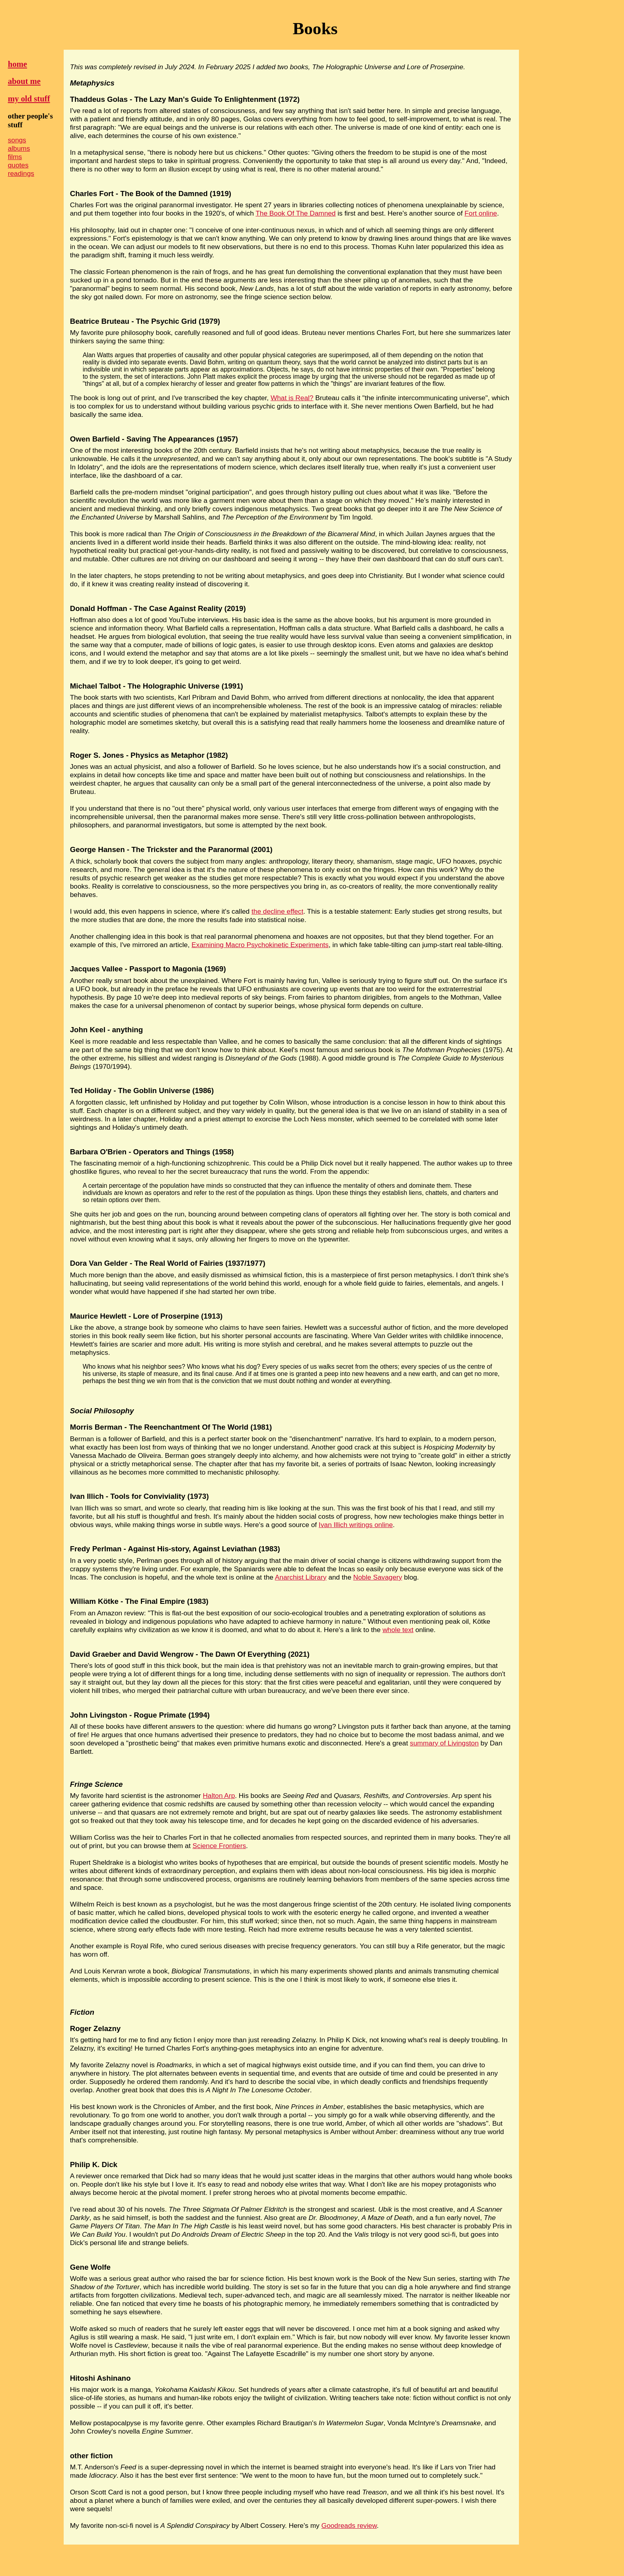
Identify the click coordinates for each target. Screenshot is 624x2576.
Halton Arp (219, 1796)
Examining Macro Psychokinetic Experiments (260, 945)
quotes (18, 165)
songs (17, 140)
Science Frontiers (219, 1846)
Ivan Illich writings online (356, 1525)
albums (19, 148)
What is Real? (292, 398)
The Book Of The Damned (295, 213)
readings (21, 173)
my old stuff (29, 98)
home (17, 64)
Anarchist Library (301, 1577)
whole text (397, 1630)
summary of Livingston (444, 1743)
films (15, 157)
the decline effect (277, 911)
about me (24, 81)
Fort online (480, 213)
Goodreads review (348, 2525)
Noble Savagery (377, 1577)
